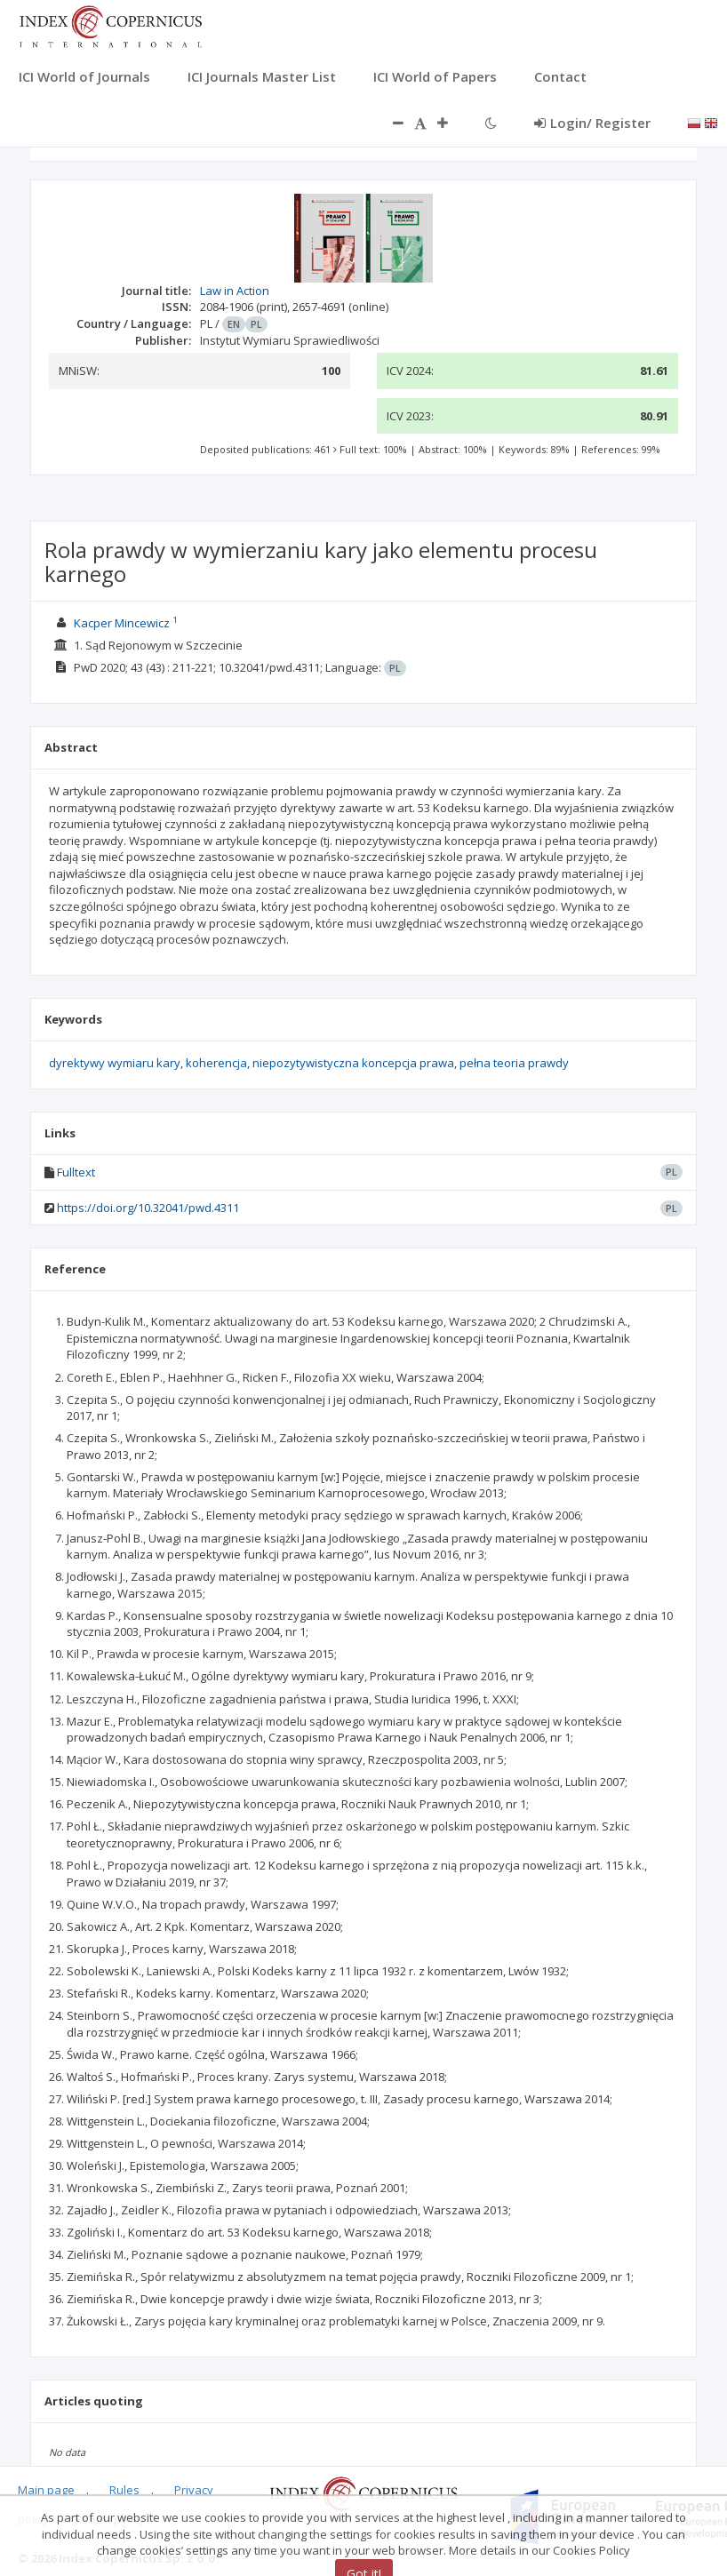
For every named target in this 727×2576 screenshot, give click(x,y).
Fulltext (76, 1172)
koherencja (216, 1063)
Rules (124, 2490)
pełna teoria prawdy (514, 1063)
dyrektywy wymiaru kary (114, 1063)
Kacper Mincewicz (122, 623)
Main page (46, 2490)
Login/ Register (592, 123)
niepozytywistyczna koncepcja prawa (353, 1063)
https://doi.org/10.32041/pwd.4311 (148, 1208)
